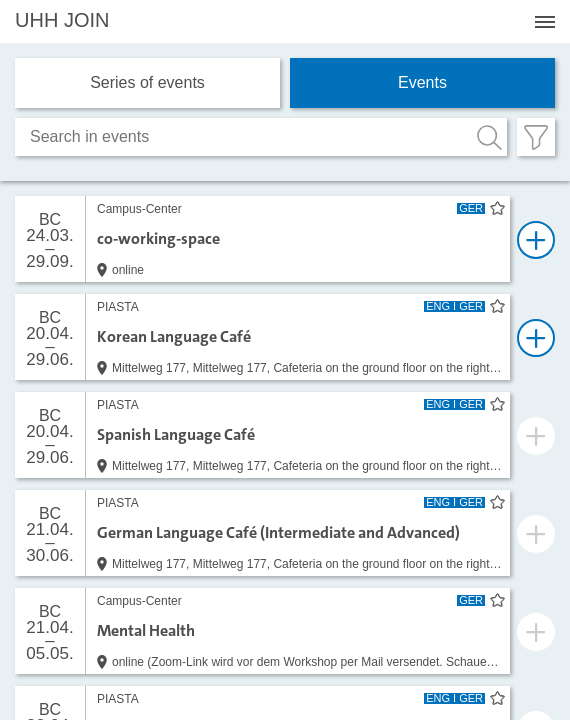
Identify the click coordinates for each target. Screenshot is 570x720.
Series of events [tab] (147, 82)
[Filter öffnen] (536, 137)
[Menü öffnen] (545, 22)
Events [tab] (422, 82)
